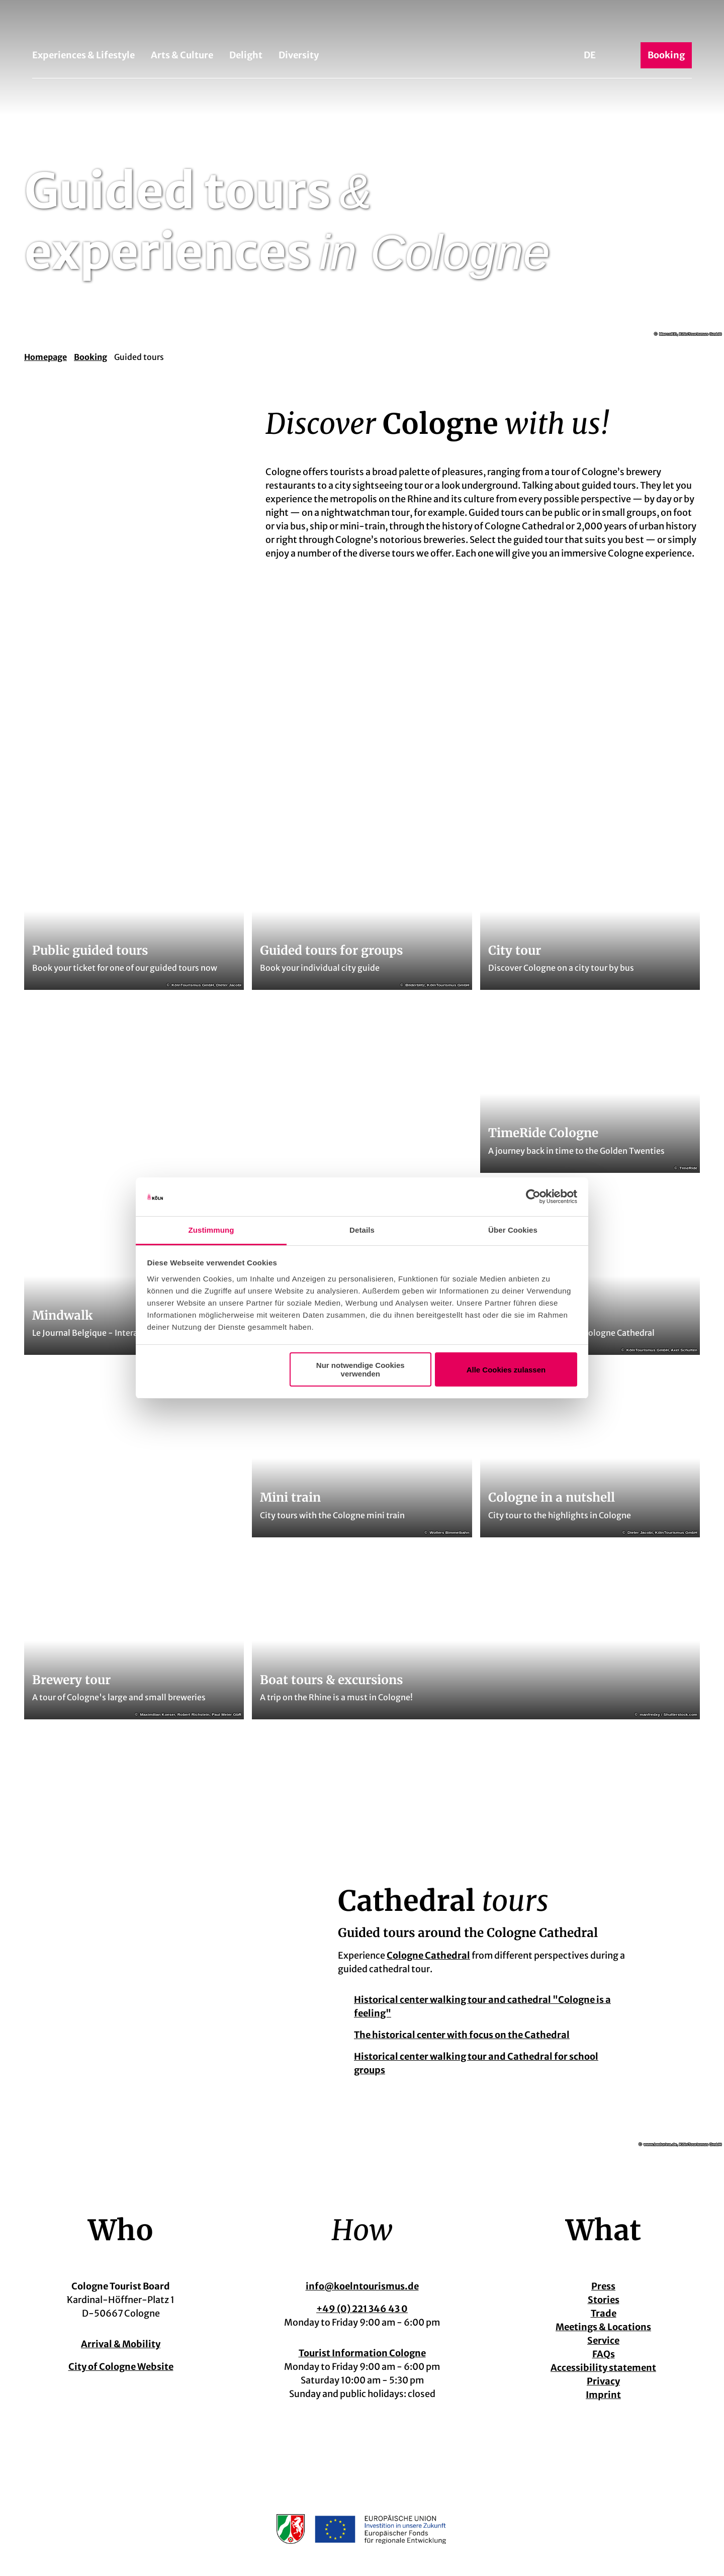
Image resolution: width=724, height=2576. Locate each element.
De (590, 55)
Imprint (603, 2395)
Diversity (299, 55)
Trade (603, 2313)
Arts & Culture (182, 55)
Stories (603, 2300)
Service (603, 2340)
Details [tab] (362, 1230)
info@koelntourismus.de (362, 2286)
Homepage (45, 357)
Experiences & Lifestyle (83, 55)
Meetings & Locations (603, 2327)
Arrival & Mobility (120, 2344)
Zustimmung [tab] (211, 1230)
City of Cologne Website (120, 2366)
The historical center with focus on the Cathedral (462, 2035)
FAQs (603, 2354)
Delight (245, 55)
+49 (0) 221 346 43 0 (362, 2309)
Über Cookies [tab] (512, 1230)
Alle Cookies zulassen (506, 1369)
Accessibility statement (603, 2367)
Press (603, 2286)
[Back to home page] (362, 24)
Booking (90, 357)
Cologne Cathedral (428, 1955)
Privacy (603, 2381)
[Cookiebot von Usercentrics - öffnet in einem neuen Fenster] (533, 1197)
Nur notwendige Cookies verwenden (360, 1369)
